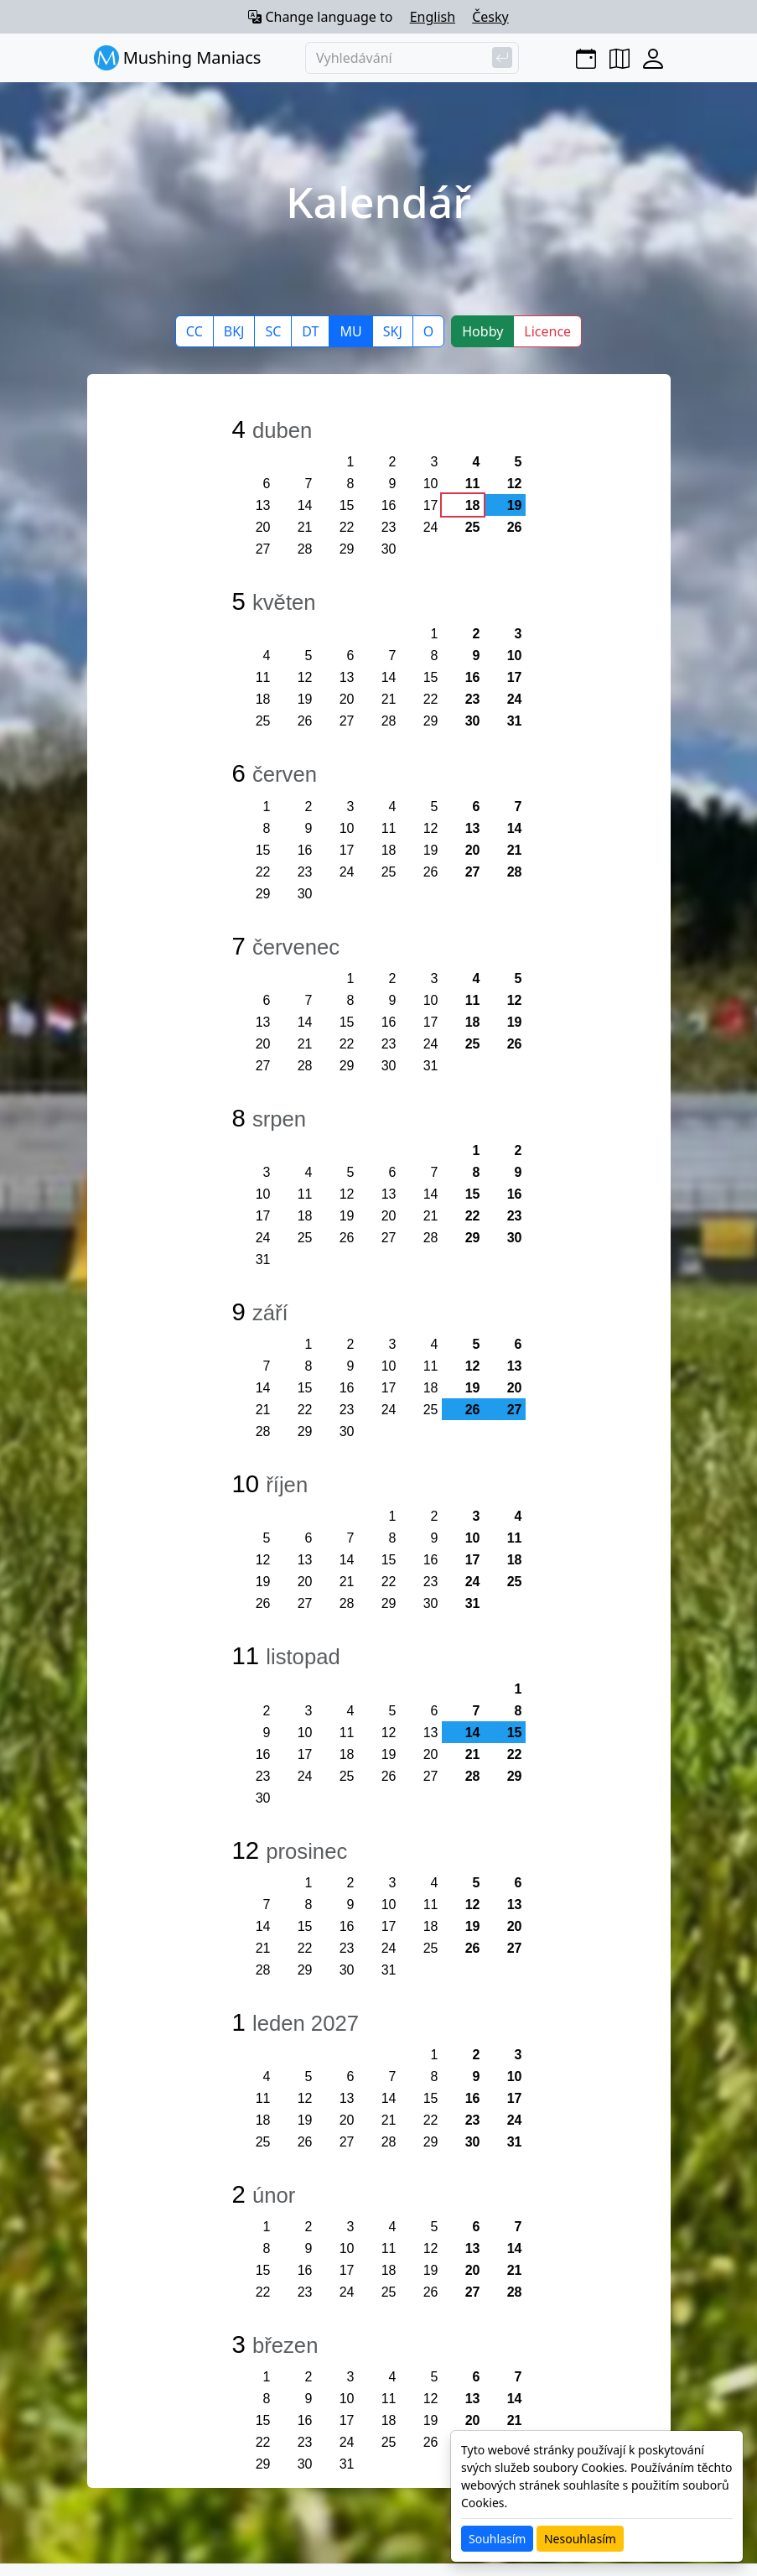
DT (310, 331)
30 (389, 549)
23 (389, 527)
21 (305, 527)
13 (263, 505)
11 (472, 483)
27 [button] (514, 1409)
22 (347, 527)
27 (263, 549)
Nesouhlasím (580, 2539)
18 (472, 505)
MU (350, 331)
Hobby (482, 331)
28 (305, 549)
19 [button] (514, 505)
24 (430, 527)
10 (430, 483)
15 (347, 505)
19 (305, 699)
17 (430, 505)
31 (514, 721)
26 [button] (472, 1409)
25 (472, 527)
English (432, 17)
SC (273, 331)
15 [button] (514, 1732)
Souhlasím (497, 2539)
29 (347, 549)
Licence (547, 331)
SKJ (392, 331)
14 (305, 505)
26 (514, 527)
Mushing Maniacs (178, 57)
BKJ (234, 331)
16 (389, 505)
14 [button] (472, 1732)
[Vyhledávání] (412, 58)
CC (194, 331)
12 (514, 483)
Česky (490, 17)
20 (263, 527)
